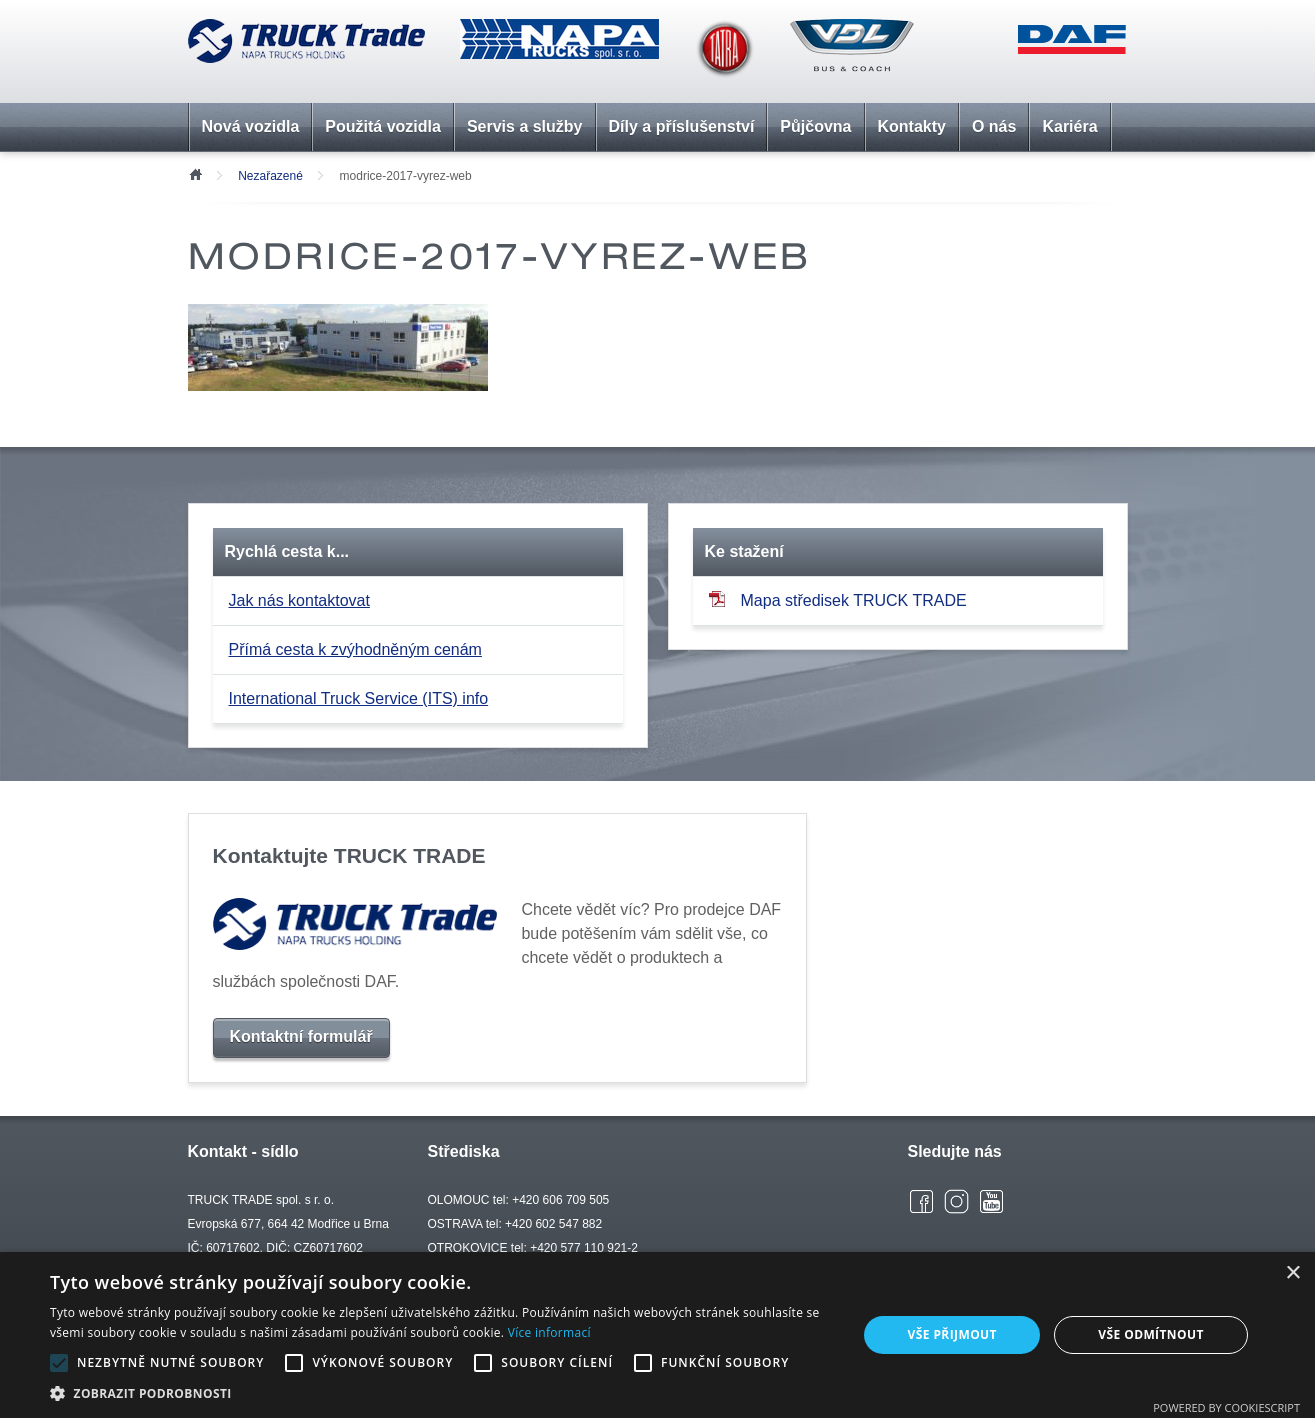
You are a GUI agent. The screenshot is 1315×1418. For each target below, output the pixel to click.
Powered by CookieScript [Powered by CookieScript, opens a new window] (1226, 1407)
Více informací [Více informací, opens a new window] (549, 1332)
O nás (994, 126)
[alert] (657, 1335)
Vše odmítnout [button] (1150, 1334)
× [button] (1292, 1273)
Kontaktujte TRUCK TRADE (349, 855)
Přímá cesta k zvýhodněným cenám (355, 649)
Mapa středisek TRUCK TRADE (838, 599)
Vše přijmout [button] (952, 1334)
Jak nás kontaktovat (299, 600)
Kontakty (912, 126)
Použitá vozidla (383, 126)
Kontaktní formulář (301, 1036)
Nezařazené (270, 176)
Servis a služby (525, 126)
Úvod (195, 173)
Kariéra (1069, 126)
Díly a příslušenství (682, 126)
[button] (441, 1393)
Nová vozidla (251, 126)
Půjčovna (815, 126)
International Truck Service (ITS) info (359, 698)
